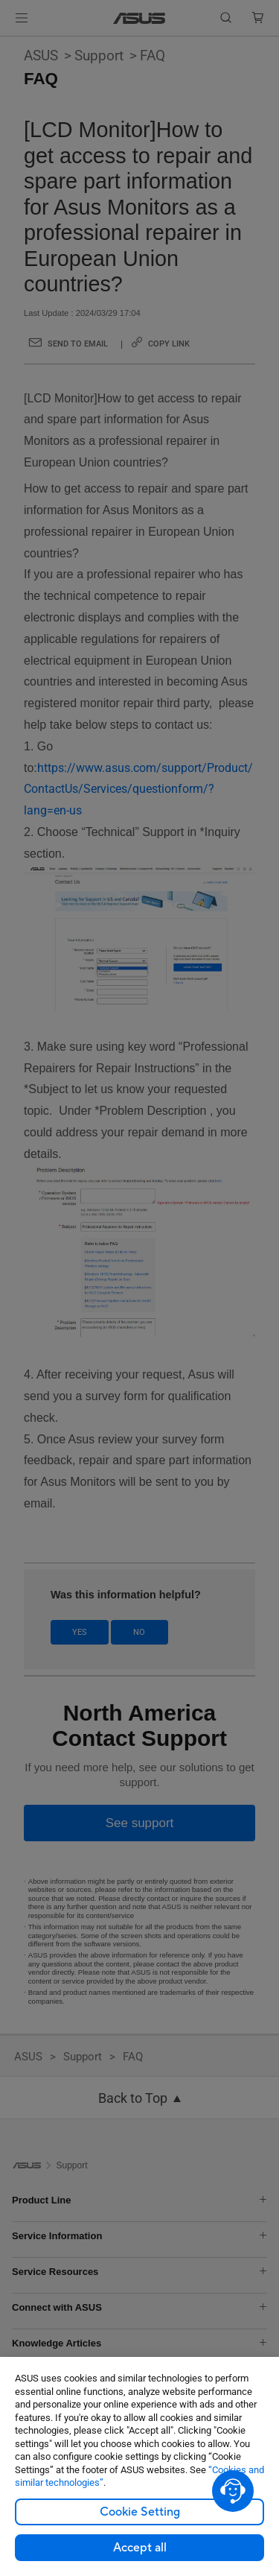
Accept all (140, 2547)
